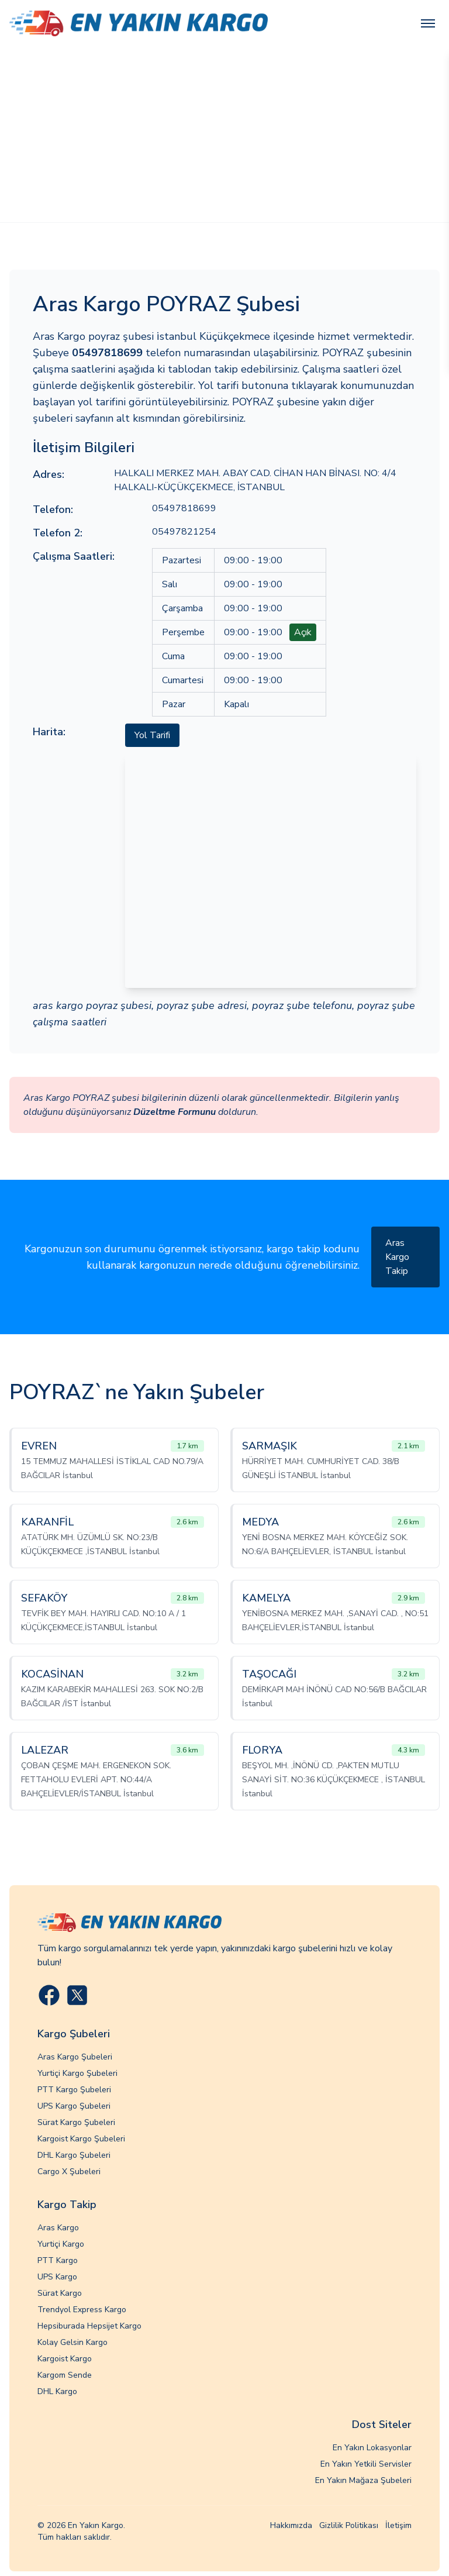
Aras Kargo (58, 2227)
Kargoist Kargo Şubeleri (81, 2138)
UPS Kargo (57, 2276)
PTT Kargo (57, 2260)
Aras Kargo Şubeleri (74, 2056)
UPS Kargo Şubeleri (73, 2106)
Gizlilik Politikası (348, 2525)
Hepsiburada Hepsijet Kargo (89, 2326)
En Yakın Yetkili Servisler (366, 2464)
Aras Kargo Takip (397, 1257)
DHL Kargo (57, 2391)
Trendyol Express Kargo (81, 2309)
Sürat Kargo (59, 2293)
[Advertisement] (224, 134)
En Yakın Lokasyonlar (372, 2447)
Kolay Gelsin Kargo (72, 2342)
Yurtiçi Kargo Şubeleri (77, 2073)
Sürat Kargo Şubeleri (76, 2122)
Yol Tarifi (152, 735)
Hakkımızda (291, 2525)
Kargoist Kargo (64, 2358)
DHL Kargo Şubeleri (73, 2155)
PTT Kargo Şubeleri (74, 2089)
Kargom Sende (64, 2375)
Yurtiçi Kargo (60, 2244)
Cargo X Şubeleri (69, 2171)
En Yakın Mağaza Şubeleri (363, 2480)
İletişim (398, 2525)
